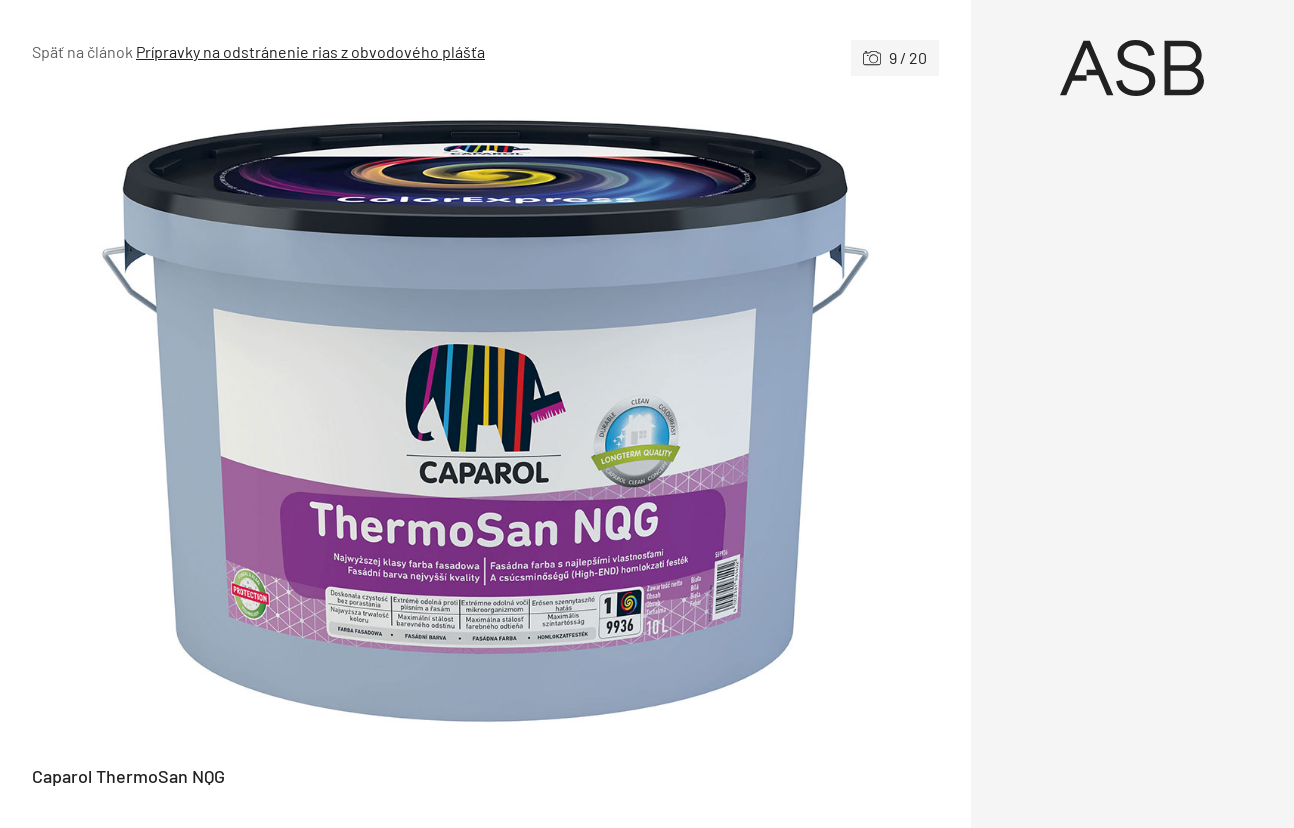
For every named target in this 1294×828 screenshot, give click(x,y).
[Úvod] (1133, 68)
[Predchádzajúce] (258, 421)
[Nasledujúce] (711, 421)
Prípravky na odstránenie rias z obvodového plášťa (310, 51)
